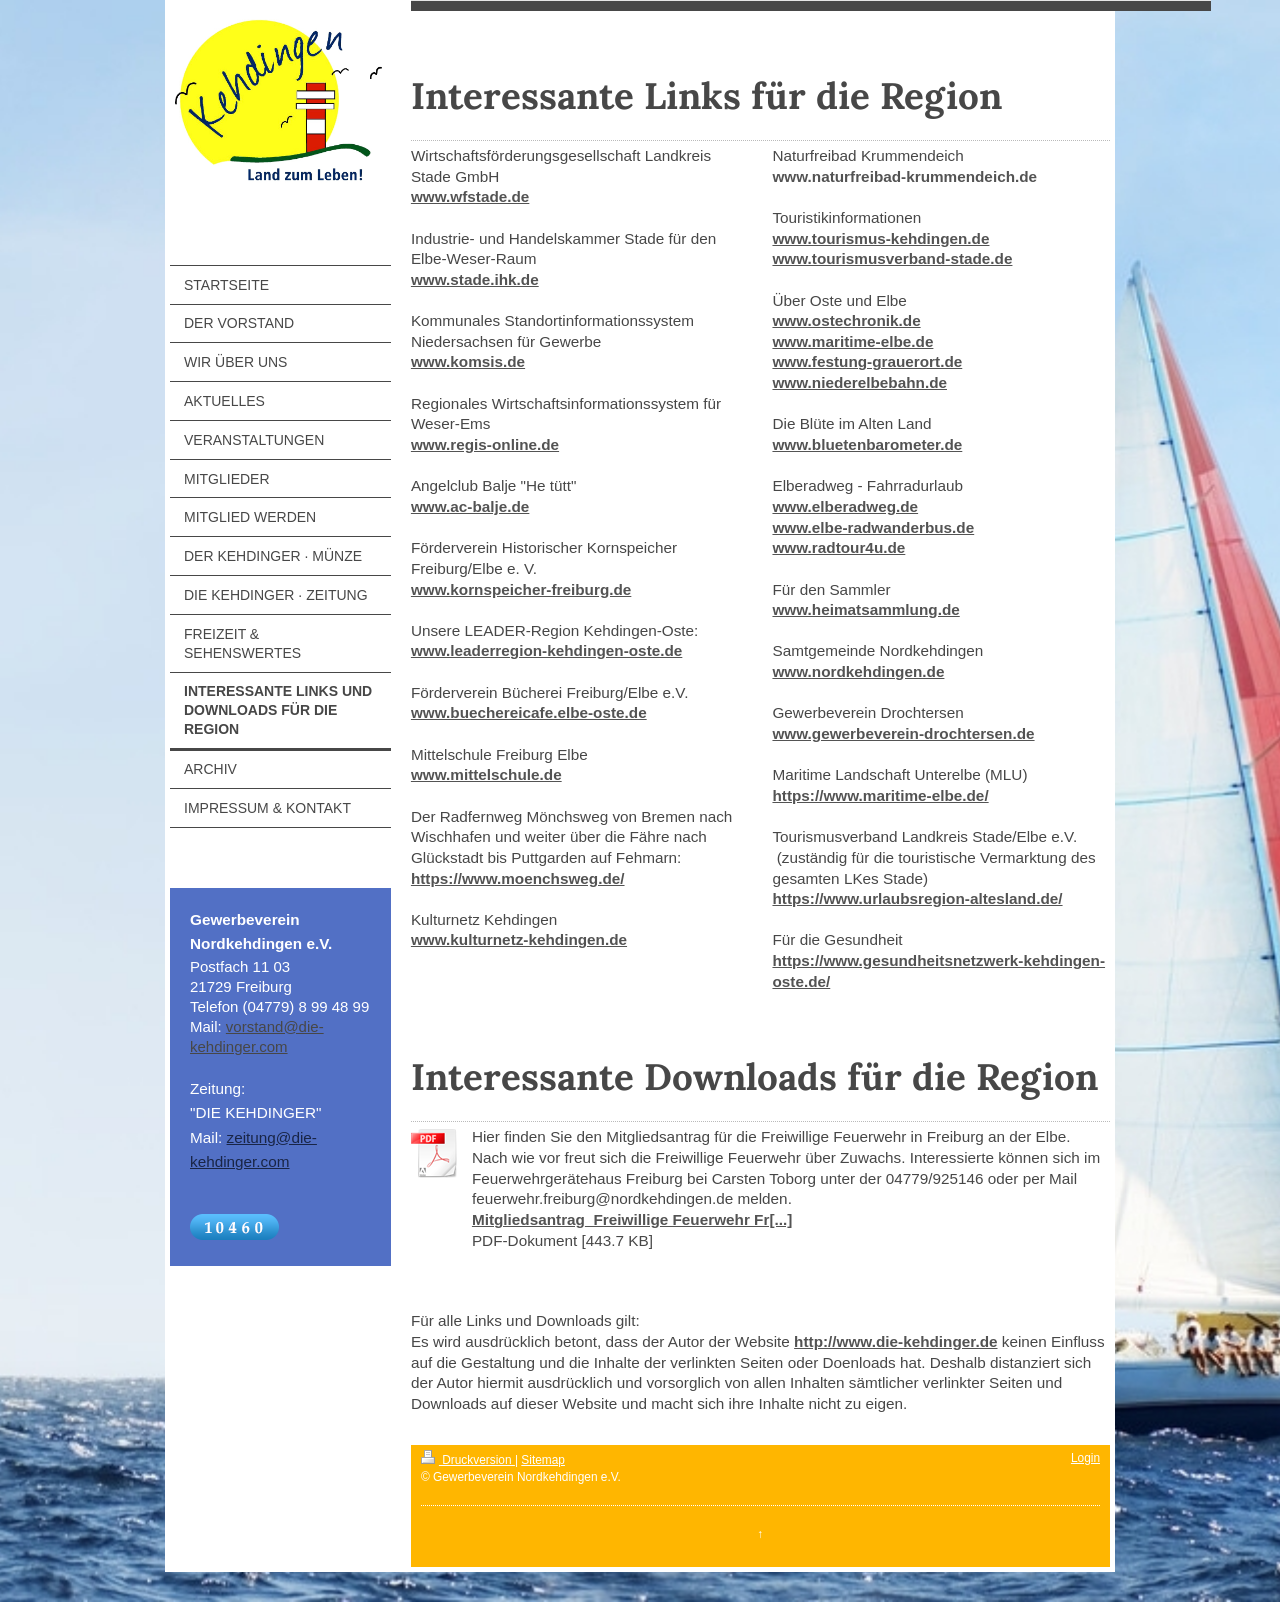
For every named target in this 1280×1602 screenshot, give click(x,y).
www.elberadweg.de (845, 506)
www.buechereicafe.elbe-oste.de (529, 712)
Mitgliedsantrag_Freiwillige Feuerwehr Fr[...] (632, 1219)
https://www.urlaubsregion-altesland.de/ (917, 898)
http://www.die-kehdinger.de (895, 1341)
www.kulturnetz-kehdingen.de (519, 939)
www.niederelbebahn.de (859, 382)
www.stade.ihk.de (475, 279)
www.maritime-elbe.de (852, 341)
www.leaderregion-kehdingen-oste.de (546, 650)
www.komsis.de (468, 361)
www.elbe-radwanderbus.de (873, 527)
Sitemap (543, 1460)
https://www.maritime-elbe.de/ (880, 795)
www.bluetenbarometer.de (867, 444)
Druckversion (468, 1460)
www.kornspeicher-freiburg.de (521, 589)
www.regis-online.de (485, 444)
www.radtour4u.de (838, 547)
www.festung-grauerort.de (867, 361)
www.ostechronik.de (846, 320)
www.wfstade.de (470, 196)
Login (1085, 1458)
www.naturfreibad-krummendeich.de (904, 176)
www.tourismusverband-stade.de (892, 258)
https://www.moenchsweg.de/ (518, 878)
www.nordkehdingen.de (858, 671)
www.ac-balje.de (470, 506)
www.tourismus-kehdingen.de (880, 238)
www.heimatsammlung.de (865, 609)
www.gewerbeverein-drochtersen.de (903, 733)
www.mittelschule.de (486, 774)
